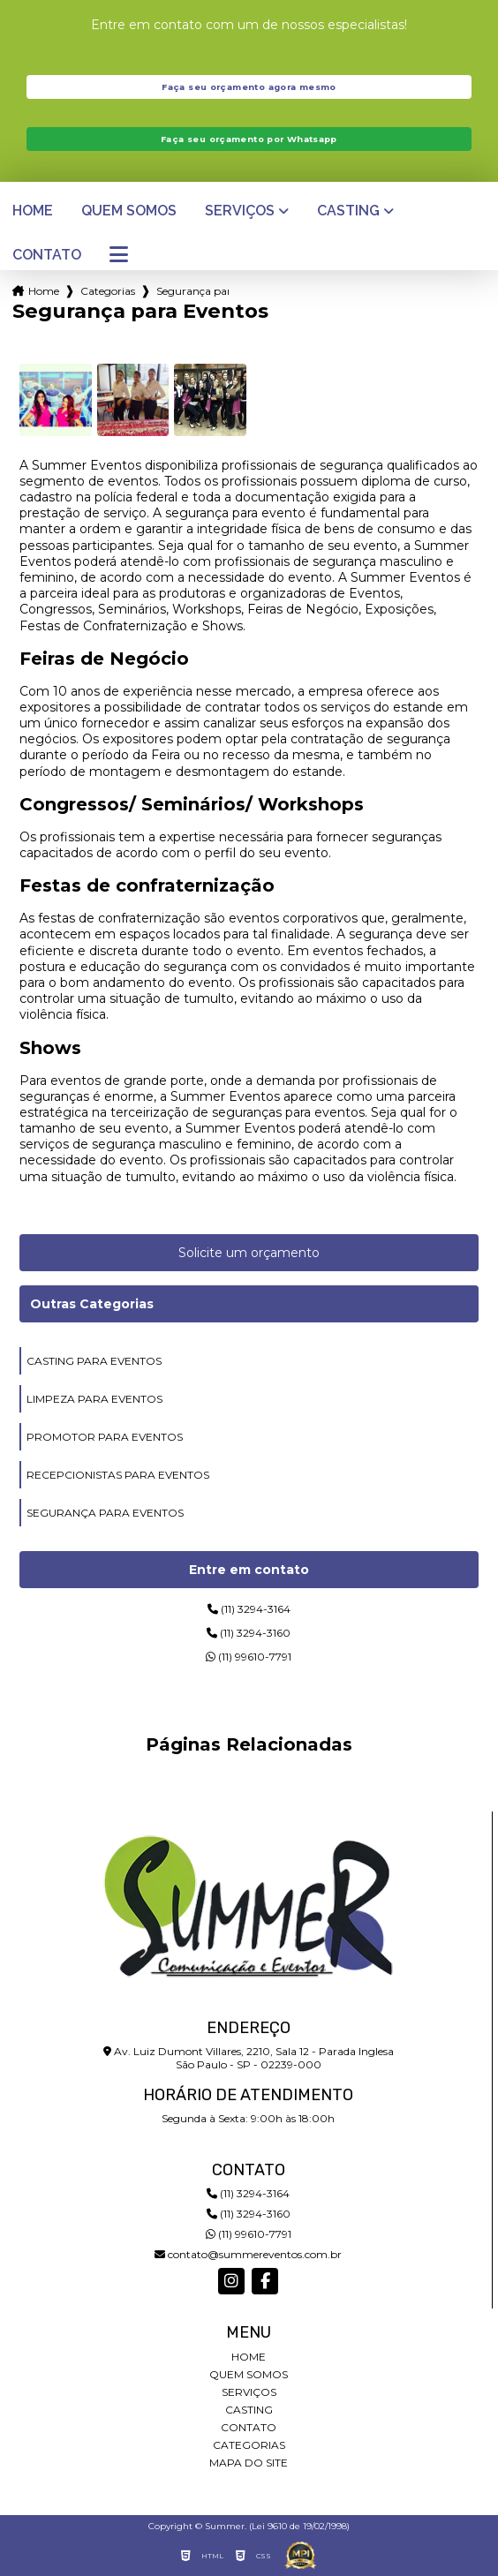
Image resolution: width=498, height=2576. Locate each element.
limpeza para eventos (94, 1398)
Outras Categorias (92, 1304)
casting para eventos (94, 1360)
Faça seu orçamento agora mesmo (249, 87)
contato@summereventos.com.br (248, 2254)
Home (32, 211)
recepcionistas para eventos (117, 1474)
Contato (46, 255)
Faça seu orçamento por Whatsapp (249, 139)
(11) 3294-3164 (249, 1609)
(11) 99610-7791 (248, 1656)
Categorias (107, 291)
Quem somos (129, 211)
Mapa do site (248, 2462)
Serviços (240, 211)
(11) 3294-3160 (248, 1632)
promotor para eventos (104, 1436)
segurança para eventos (105, 1512)
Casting (348, 211)
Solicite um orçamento (249, 1253)
